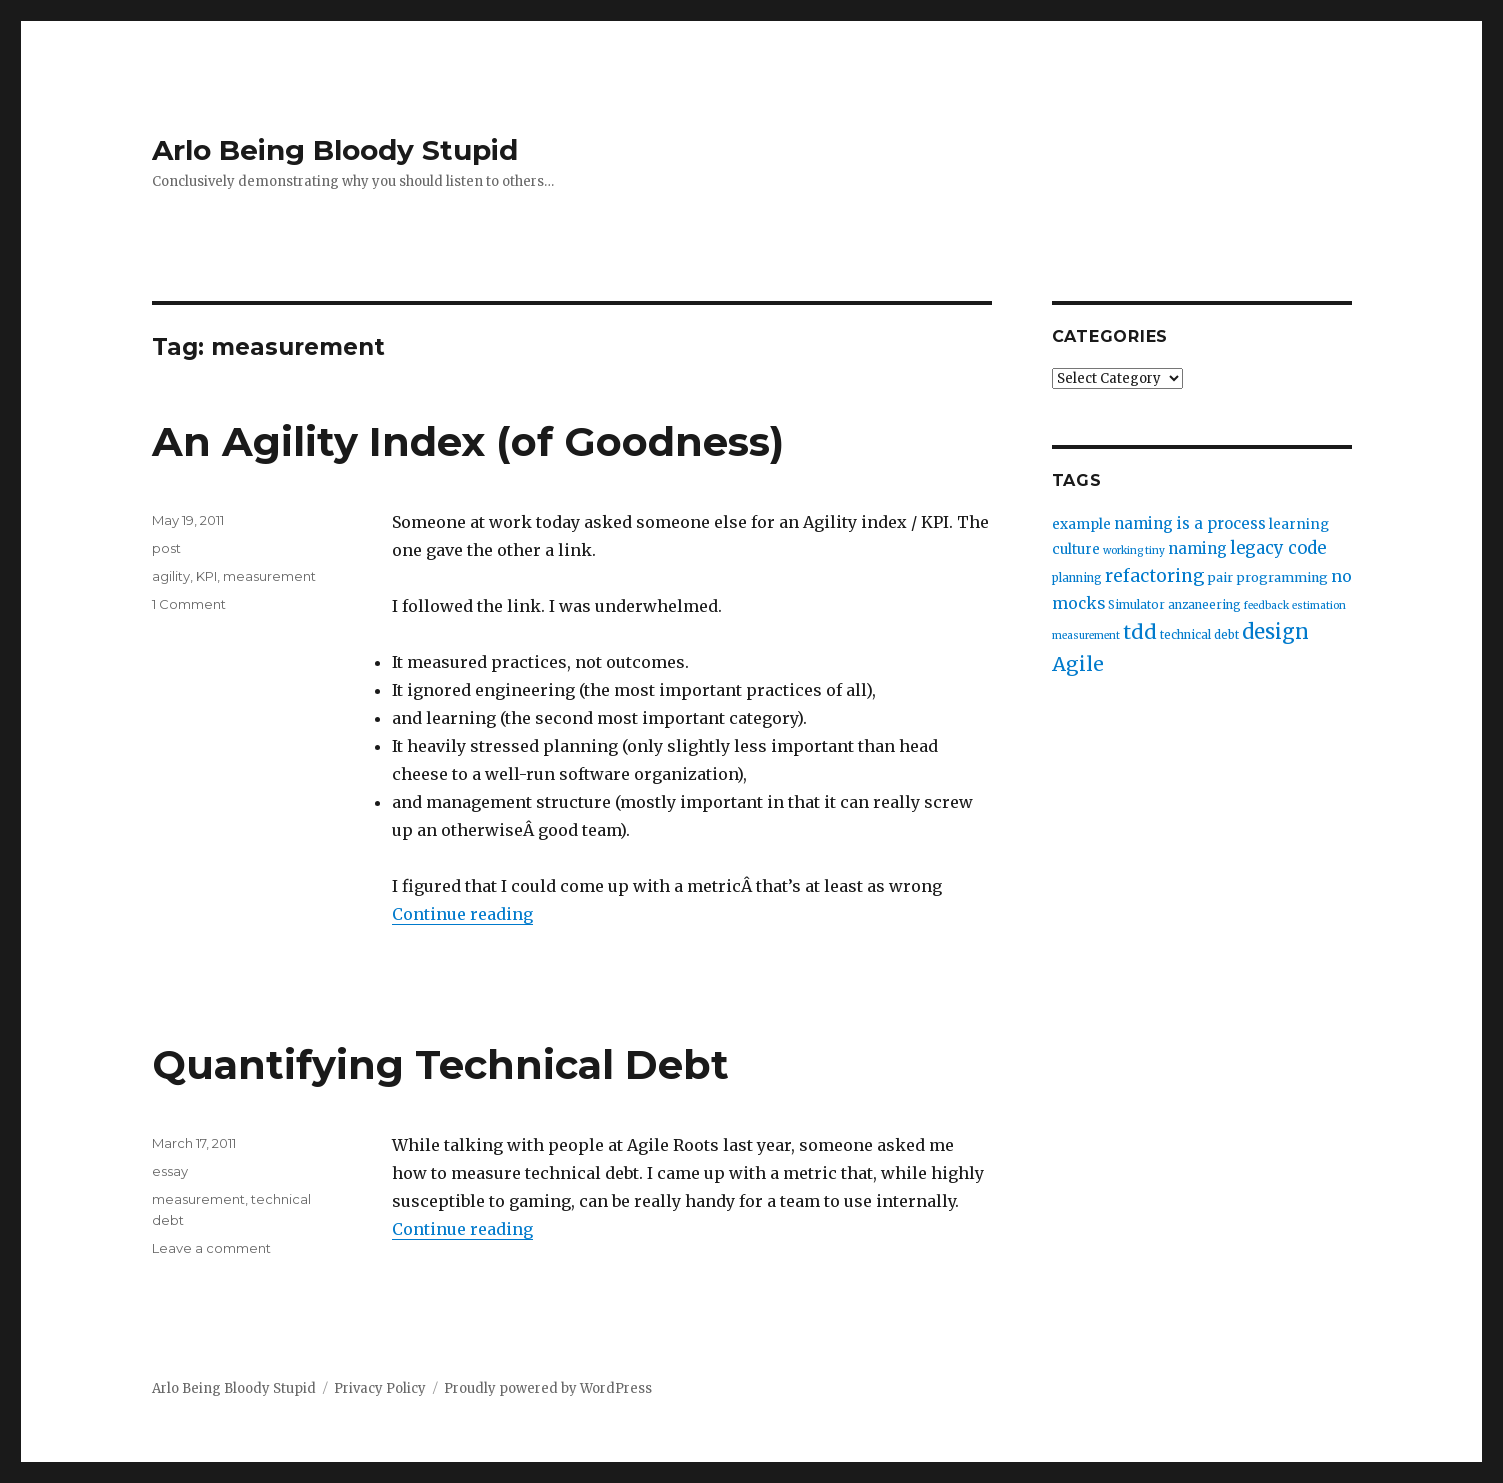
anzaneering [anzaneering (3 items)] (1204, 605)
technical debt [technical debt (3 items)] (1199, 635)
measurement (269, 576)
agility (171, 576)
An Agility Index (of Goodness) (468, 441)
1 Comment (189, 604)
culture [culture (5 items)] (1076, 549)
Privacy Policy (380, 1388)
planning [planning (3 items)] (1077, 578)
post (166, 548)
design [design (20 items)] (1275, 631)
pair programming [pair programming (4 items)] (1267, 577)
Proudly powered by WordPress (548, 1388)
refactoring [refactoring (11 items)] (1154, 576)
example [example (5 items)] (1081, 524)
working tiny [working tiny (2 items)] (1134, 550)
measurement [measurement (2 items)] (1086, 635)
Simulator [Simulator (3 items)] (1136, 605)
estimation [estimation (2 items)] (1319, 605)
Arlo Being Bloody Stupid (335, 150)
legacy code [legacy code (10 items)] (1278, 548)
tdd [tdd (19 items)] (1140, 632)
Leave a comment (211, 1248)
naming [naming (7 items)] (1197, 548)
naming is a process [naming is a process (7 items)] (1190, 523)
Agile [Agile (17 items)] (1078, 664)
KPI (206, 576)
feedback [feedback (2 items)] (1266, 605)
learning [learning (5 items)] (1299, 524)
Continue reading (462, 914)
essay (170, 1171)
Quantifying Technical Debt (440, 1064)
